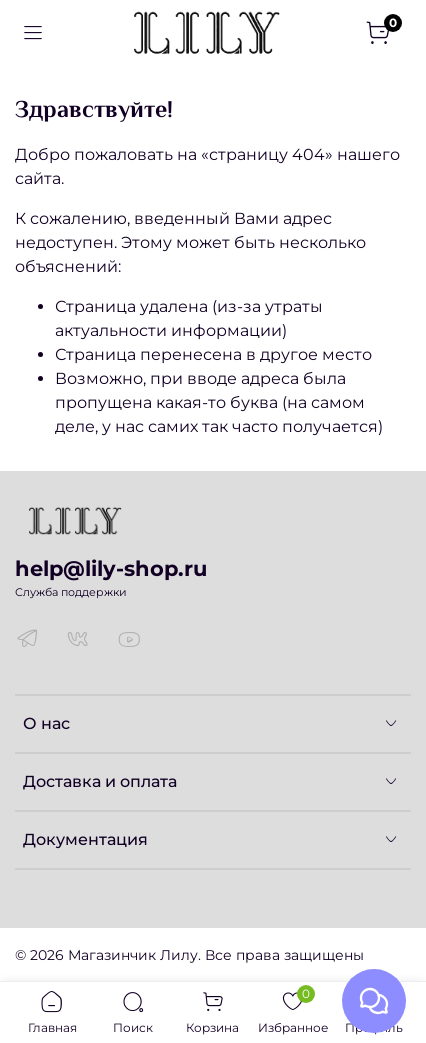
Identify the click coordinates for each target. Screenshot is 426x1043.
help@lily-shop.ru (111, 568)
